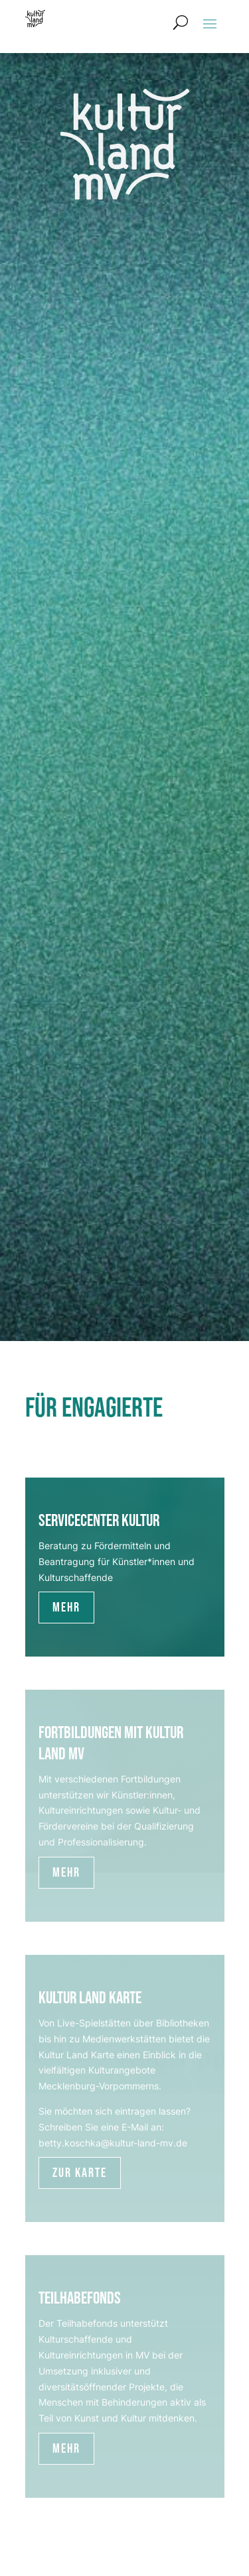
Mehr (66, 1607)
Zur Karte (79, 2173)
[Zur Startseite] (35, 18)
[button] (209, 23)
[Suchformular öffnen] (180, 22)
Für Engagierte (94, 1408)
